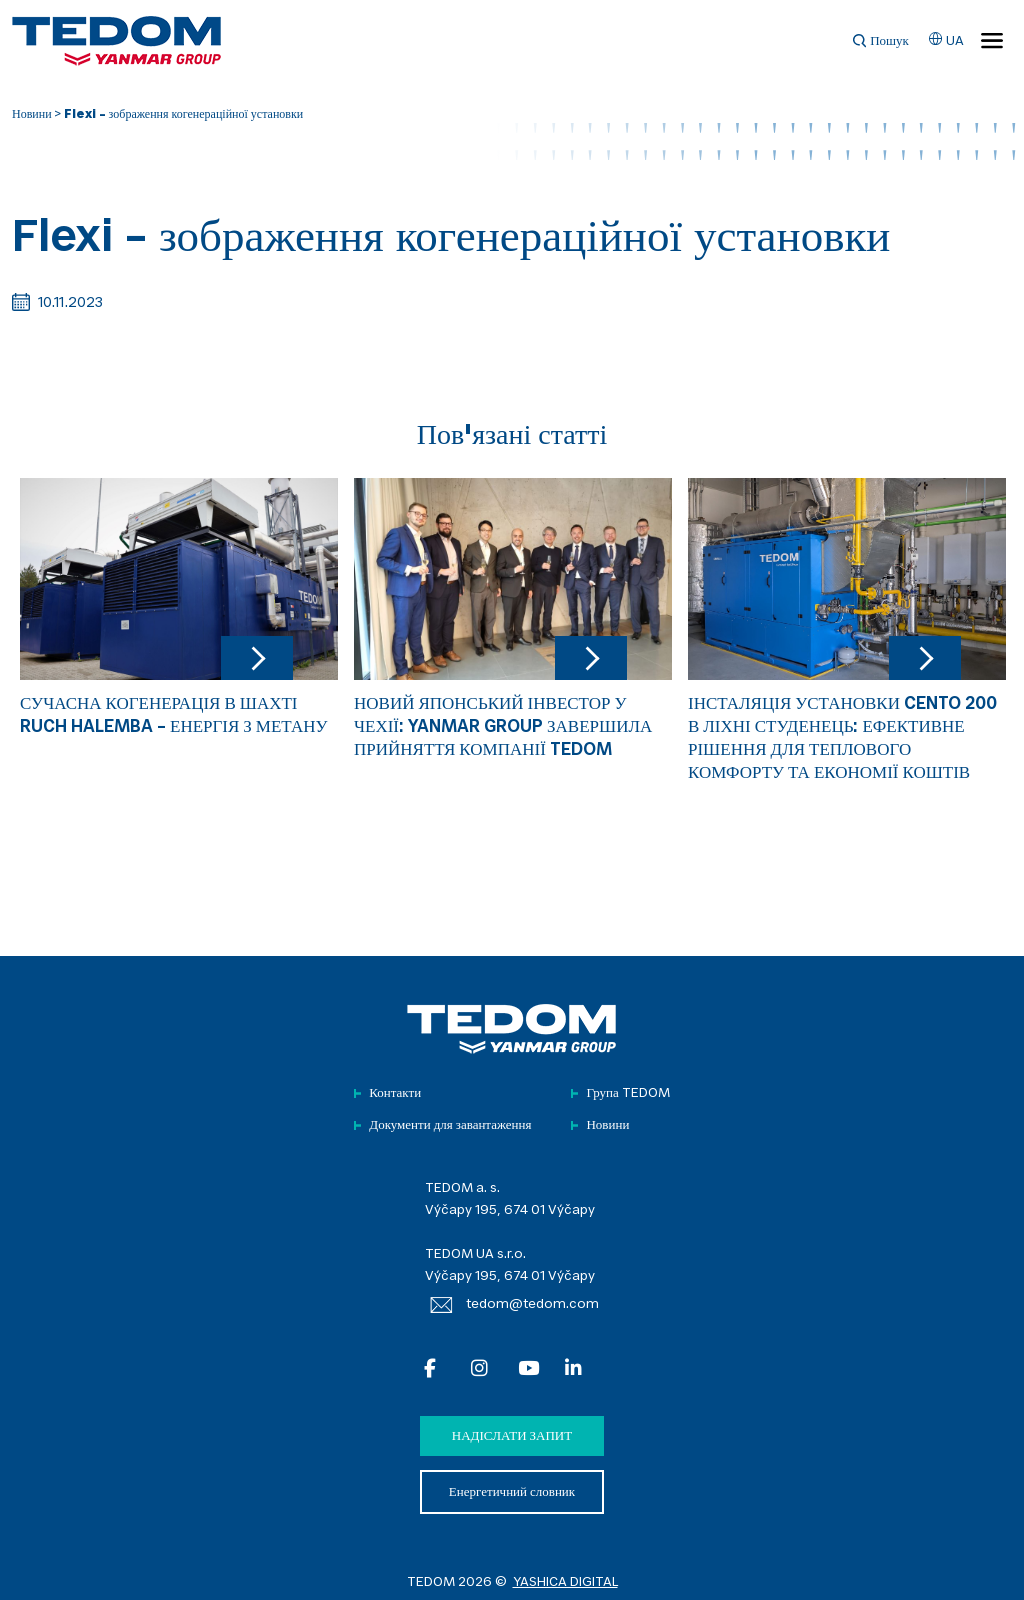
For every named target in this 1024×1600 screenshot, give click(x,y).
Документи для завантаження (450, 1125)
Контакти (395, 1093)
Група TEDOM (627, 1093)
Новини (32, 115)
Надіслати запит (512, 1436)
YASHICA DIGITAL (565, 1582)
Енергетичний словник (512, 1492)
